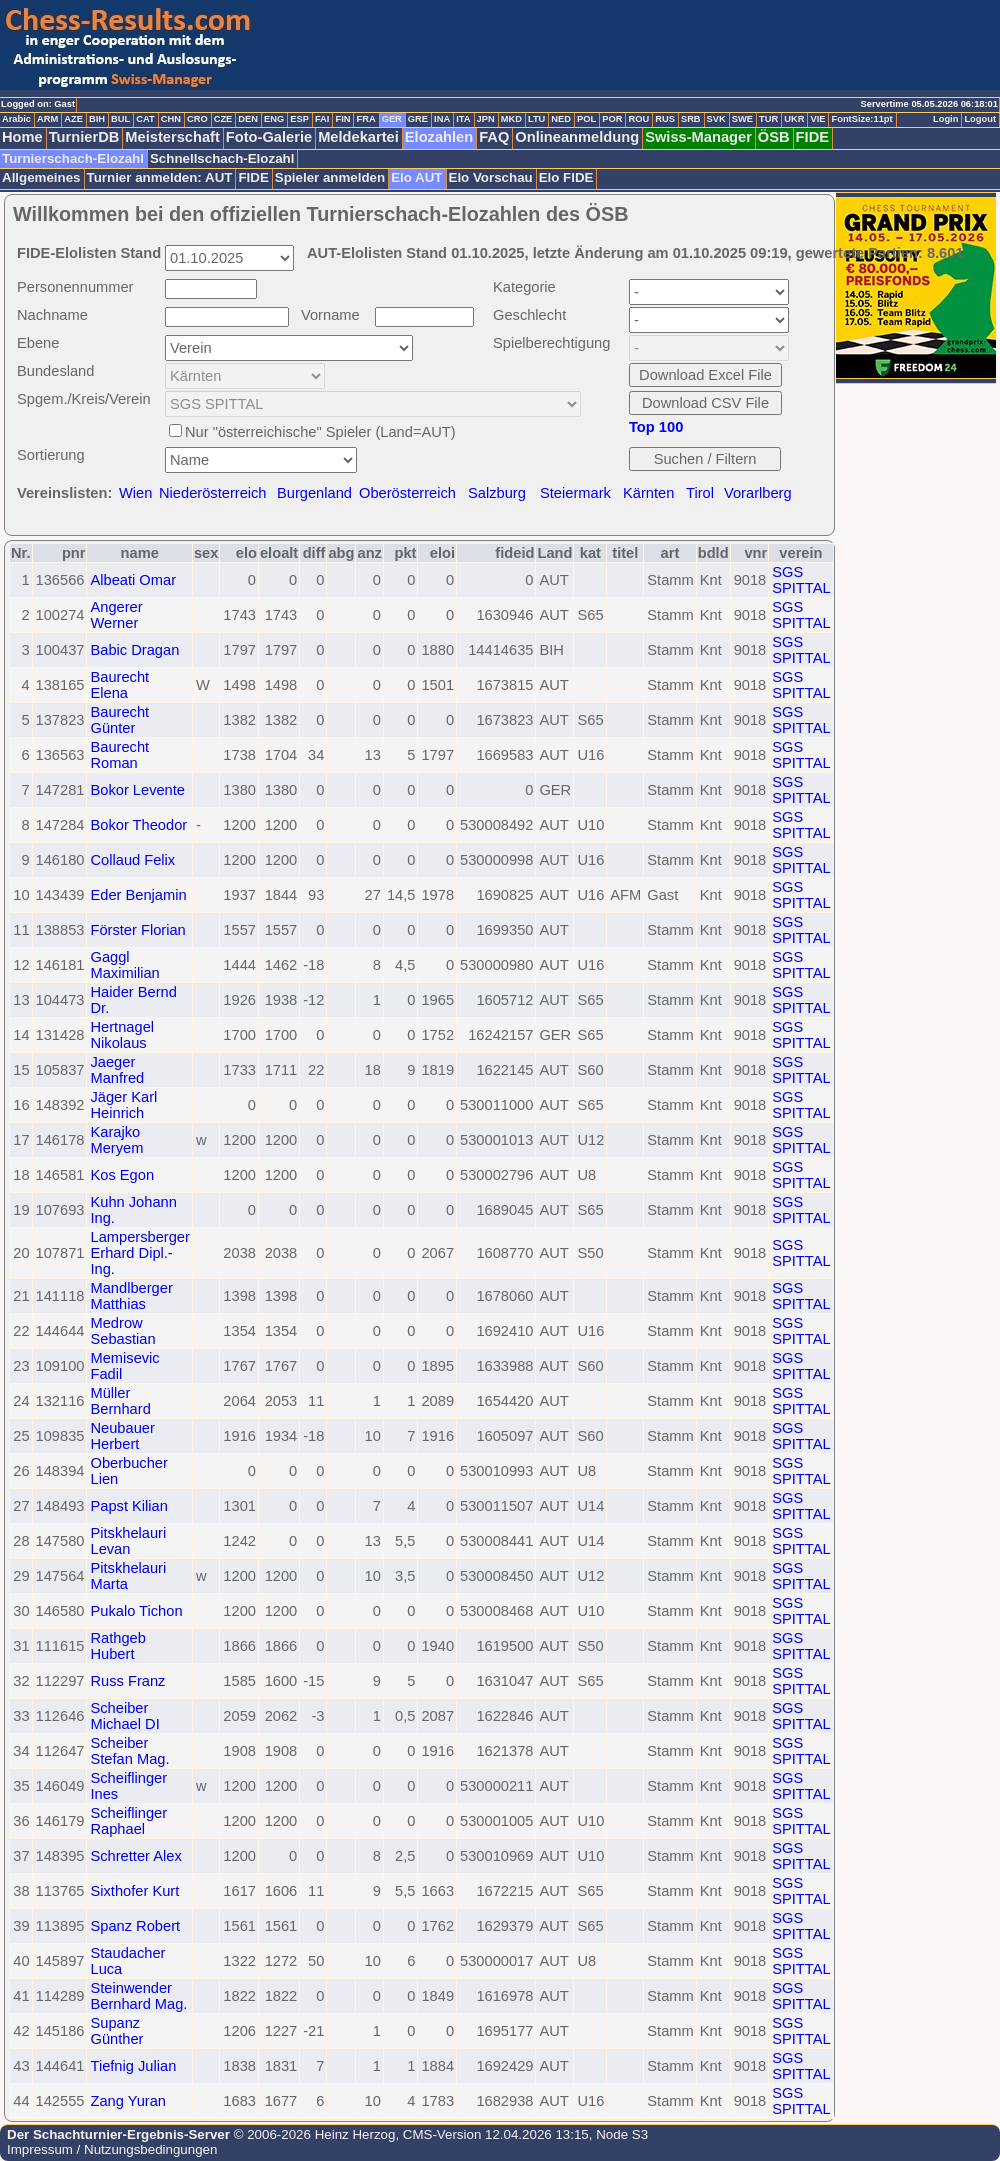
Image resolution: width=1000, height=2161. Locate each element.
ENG (274, 119)
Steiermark (575, 493)
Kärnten (648, 493)
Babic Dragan (134, 650)
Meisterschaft (172, 137)
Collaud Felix (132, 860)
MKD (511, 119)
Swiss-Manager (698, 137)
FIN (342, 119)
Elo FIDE (566, 177)
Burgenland (314, 493)
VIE (817, 119)
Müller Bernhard (120, 1401)
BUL (120, 119)
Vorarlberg (758, 493)
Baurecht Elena (119, 685)
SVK (716, 119)
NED (561, 119)
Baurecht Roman (119, 755)
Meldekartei (358, 137)
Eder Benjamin (138, 895)
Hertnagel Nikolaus (122, 1035)
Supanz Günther (116, 2031)
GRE (418, 119)
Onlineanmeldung (577, 137)
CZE (223, 119)
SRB (691, 119)
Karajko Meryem (116, 1140)
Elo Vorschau (491, 177)
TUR (768, 119)
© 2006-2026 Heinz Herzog (312, 2134)
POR (612, 119)
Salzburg (497, 493)
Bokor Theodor (138, 825)
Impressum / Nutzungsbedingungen (112, 2149)
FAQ (494, 137)
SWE (742, 119)
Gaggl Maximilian (124, 965)
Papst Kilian (128, 1506)
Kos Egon (122, 1175)
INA (442, 119)
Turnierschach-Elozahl (73, 158)
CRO (197, 119)
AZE (73, 119)
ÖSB (774, 137)
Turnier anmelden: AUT (160, 177)
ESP (299, 119)
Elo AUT (416, 177)
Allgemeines (41, 177)
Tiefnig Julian (133, 2066)
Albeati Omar (133, 580)
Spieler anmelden (330, 177)
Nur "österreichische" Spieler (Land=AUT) (320, 432)
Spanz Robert (135, 1926)
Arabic (16, 119)
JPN (486, 119)
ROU (638, 119)
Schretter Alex (135, 1856)
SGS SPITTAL (801, 580)
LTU (536, 119)
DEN (248, 119)
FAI (322, 119)
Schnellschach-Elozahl (222, 158)
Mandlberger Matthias (131, 1296)
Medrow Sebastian (122, 1331)
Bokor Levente (137, 790)
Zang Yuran (128, 2101)
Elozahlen (439, 137)
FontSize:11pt (861, 119)
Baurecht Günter (119, 720)
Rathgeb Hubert (117, 1646)
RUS (665, 119)
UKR (794, 119)
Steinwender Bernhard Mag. (138, 1996)
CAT (145, 119)
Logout (980, 119)
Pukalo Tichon (136, 1611)
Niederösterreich (213, 493)
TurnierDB (84, 137)
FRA (365, 119)
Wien (135, 493)
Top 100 (656, 427)
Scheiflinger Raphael (128, 1821)
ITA (463, 119)
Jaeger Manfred (117, 1070)
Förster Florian (137, 930)
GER (392, 119)
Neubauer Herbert (122, 1436)
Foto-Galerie (269, 137)
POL (586, 119)
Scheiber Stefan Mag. (129, 1751)
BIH (97, 119)
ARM (47, 119)
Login (945, 119)
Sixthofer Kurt (134, 1891)
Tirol (700, 493)
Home (22, 137)
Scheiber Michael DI (124, 1716)
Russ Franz (127, 1681)
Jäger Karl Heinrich (123, 1105)
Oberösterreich (407, 493)
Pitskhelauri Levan (128, 1541)
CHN (171, 119)
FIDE (812, 137)
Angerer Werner (116, 615)
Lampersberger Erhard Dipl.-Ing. (139, 1253)
